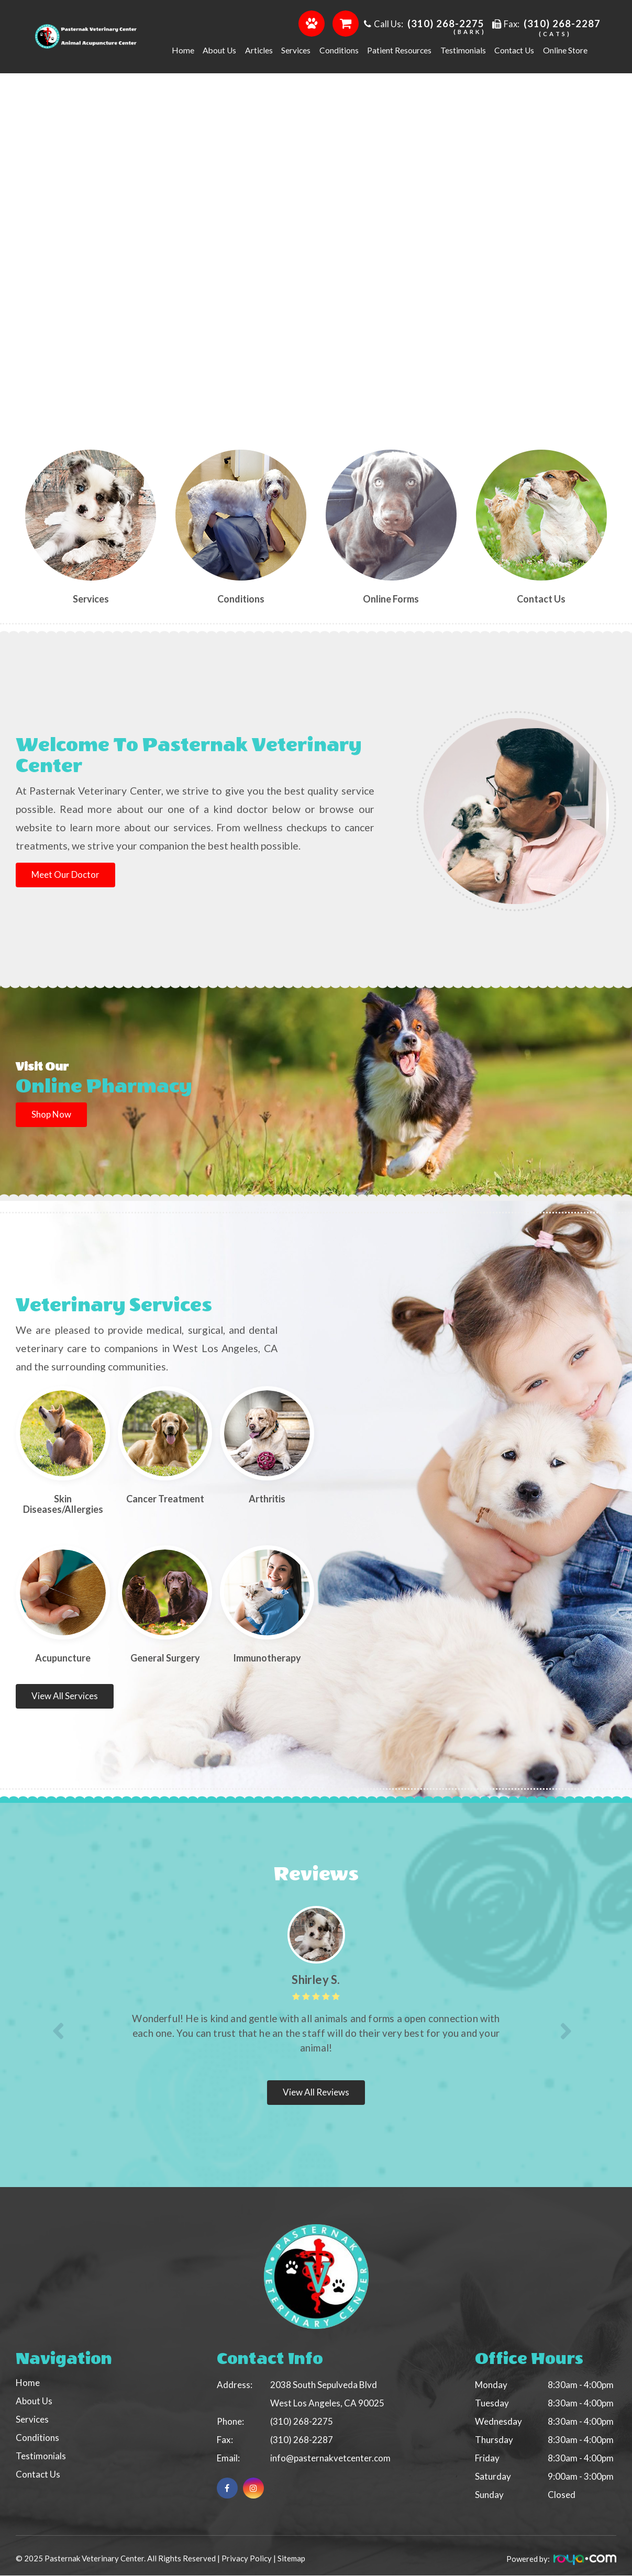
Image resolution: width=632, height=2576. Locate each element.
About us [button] (219, 50)
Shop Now (51, 1114)
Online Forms (391, 599)
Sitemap (291, 2558)
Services (90, 599)
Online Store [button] (565, 50)
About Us (34, 2401)
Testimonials (463, 50)
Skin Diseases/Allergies (63, 1504)
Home (183, 50)
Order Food (311, 23)
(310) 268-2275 (445, 23)
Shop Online (345, 23)
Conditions (241, 599)
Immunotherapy (267, 1658)
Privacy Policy (246, 2558)
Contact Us (514, 50)
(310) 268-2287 (562, 23)
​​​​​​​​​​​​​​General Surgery (165, 1658)
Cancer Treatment (165, 1499)
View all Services (65, 1695)
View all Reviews (316, 2092)
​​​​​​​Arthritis (267, 1499)
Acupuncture (63, 1658)
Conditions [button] (339, 50)
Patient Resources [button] (399, 50)
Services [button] (296, 50)
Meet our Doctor (67, 874)
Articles (259, 50)
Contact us (541, 599)
